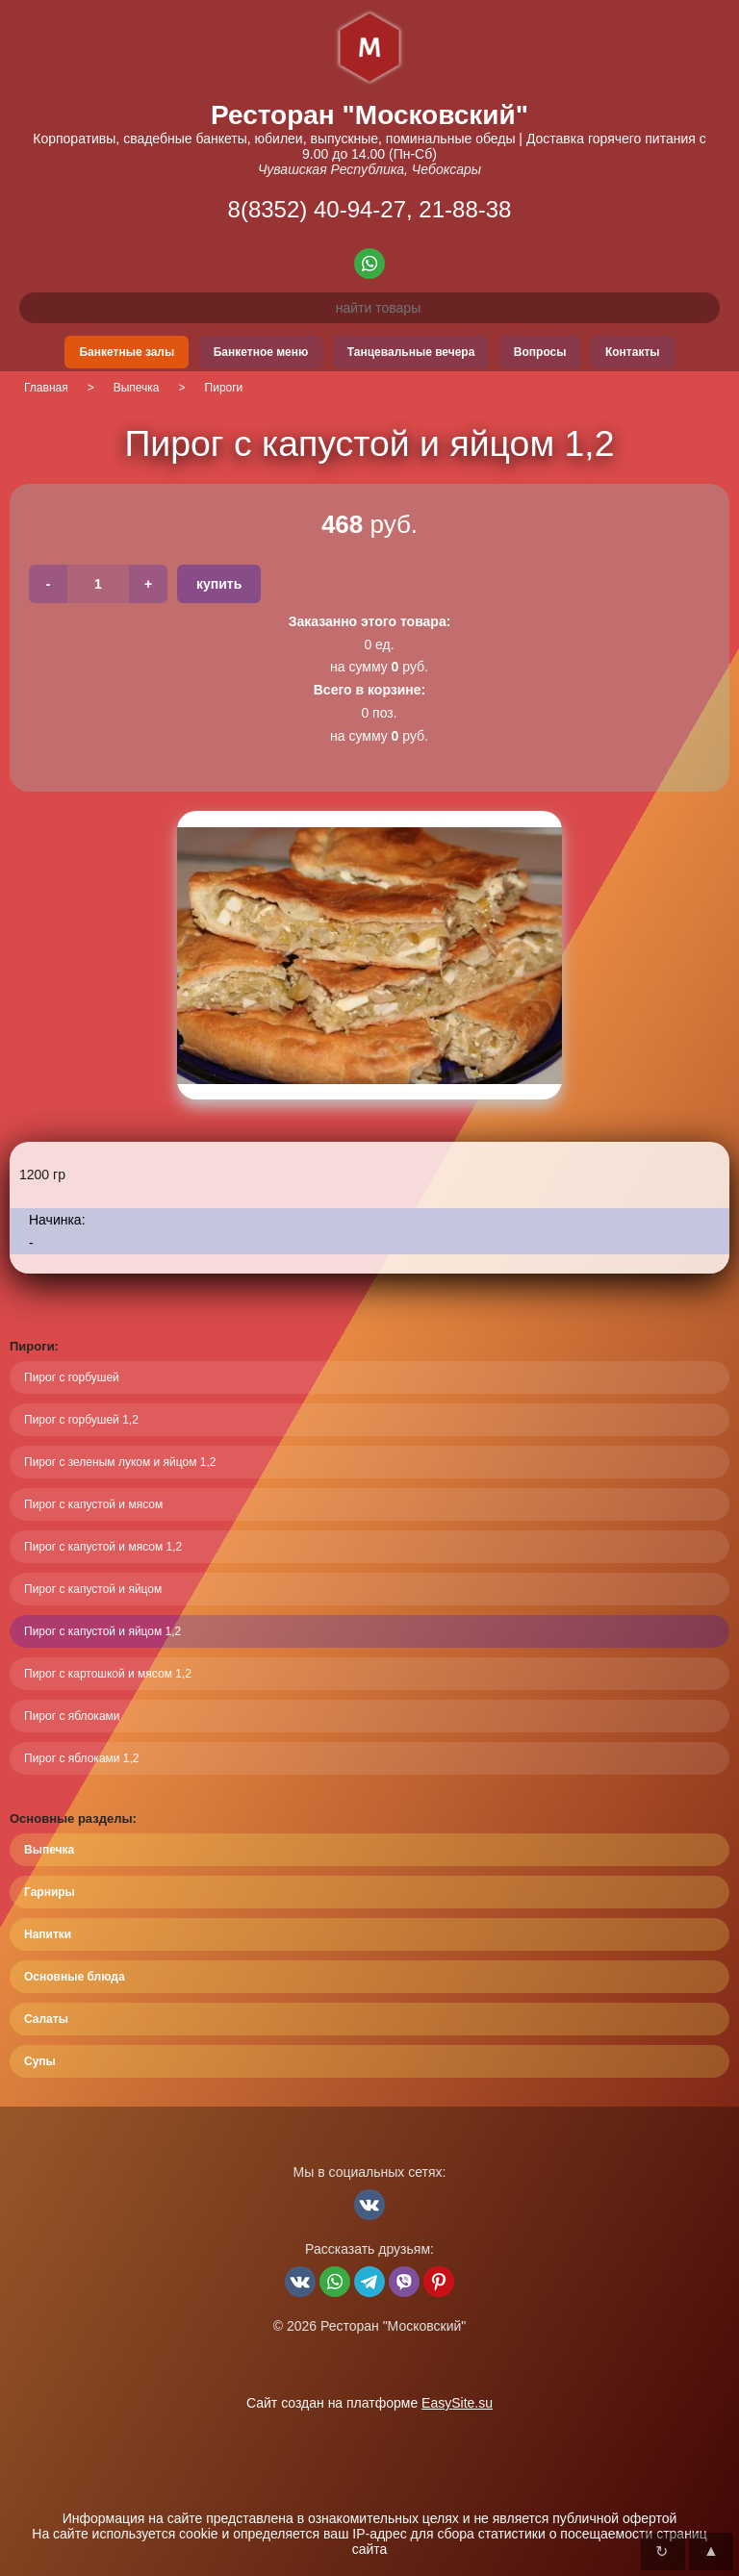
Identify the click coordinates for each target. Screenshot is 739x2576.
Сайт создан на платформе (369, 2403)
